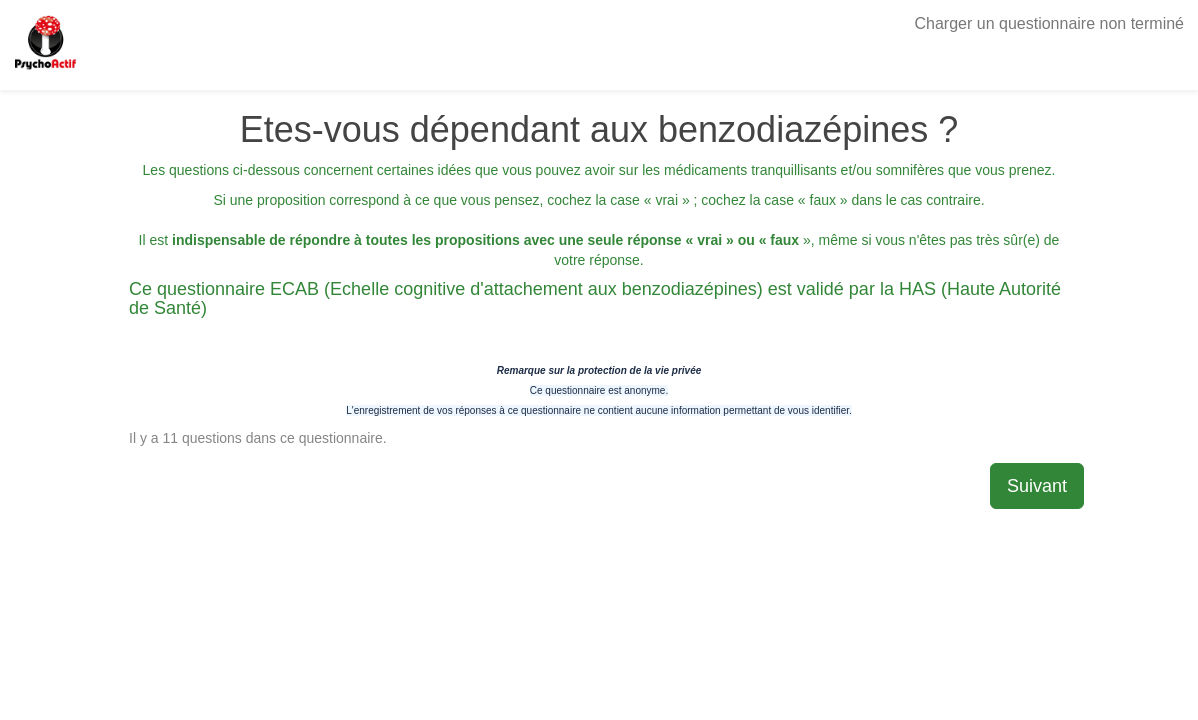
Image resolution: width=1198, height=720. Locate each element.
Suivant (1037, 486)
